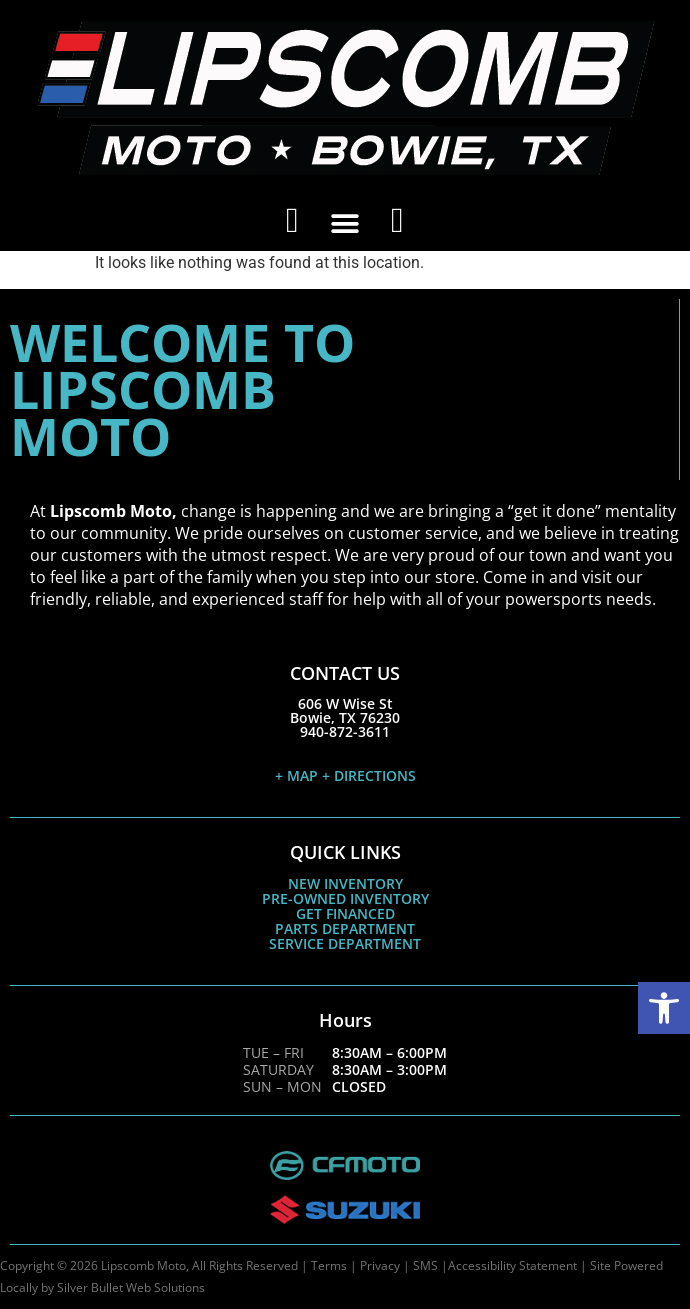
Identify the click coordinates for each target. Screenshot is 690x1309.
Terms (329, 1265)
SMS (425, 1265)
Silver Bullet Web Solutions (131, 1287)
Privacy (380, 1265)
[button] (664, 1008)
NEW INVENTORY (345, 883)
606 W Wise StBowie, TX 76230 (345, 710)
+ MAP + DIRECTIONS (345, 775)
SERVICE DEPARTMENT (345, 943)
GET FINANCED (345, 913)
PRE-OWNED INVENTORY (345, 898)
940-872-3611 (345, 731)
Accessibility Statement (512, 1265)
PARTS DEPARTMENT (345, 928)
